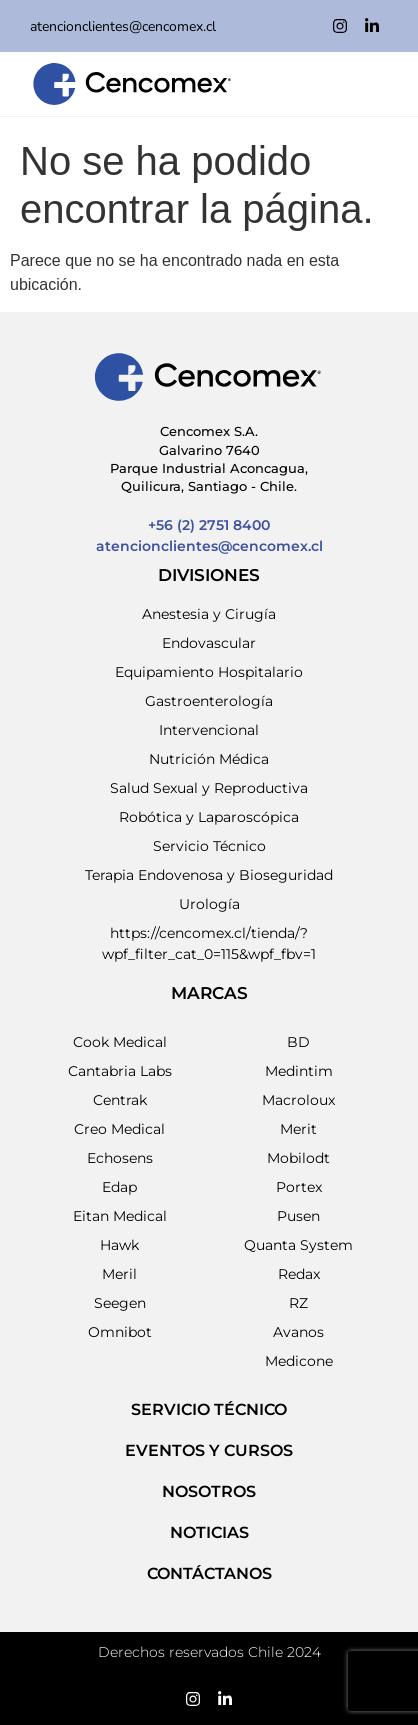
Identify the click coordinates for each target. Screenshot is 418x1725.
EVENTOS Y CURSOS (209, 1450)
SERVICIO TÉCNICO (209, 1409)
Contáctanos (209, 1573)
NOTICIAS (209, 1532)
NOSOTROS (209, 1491)
